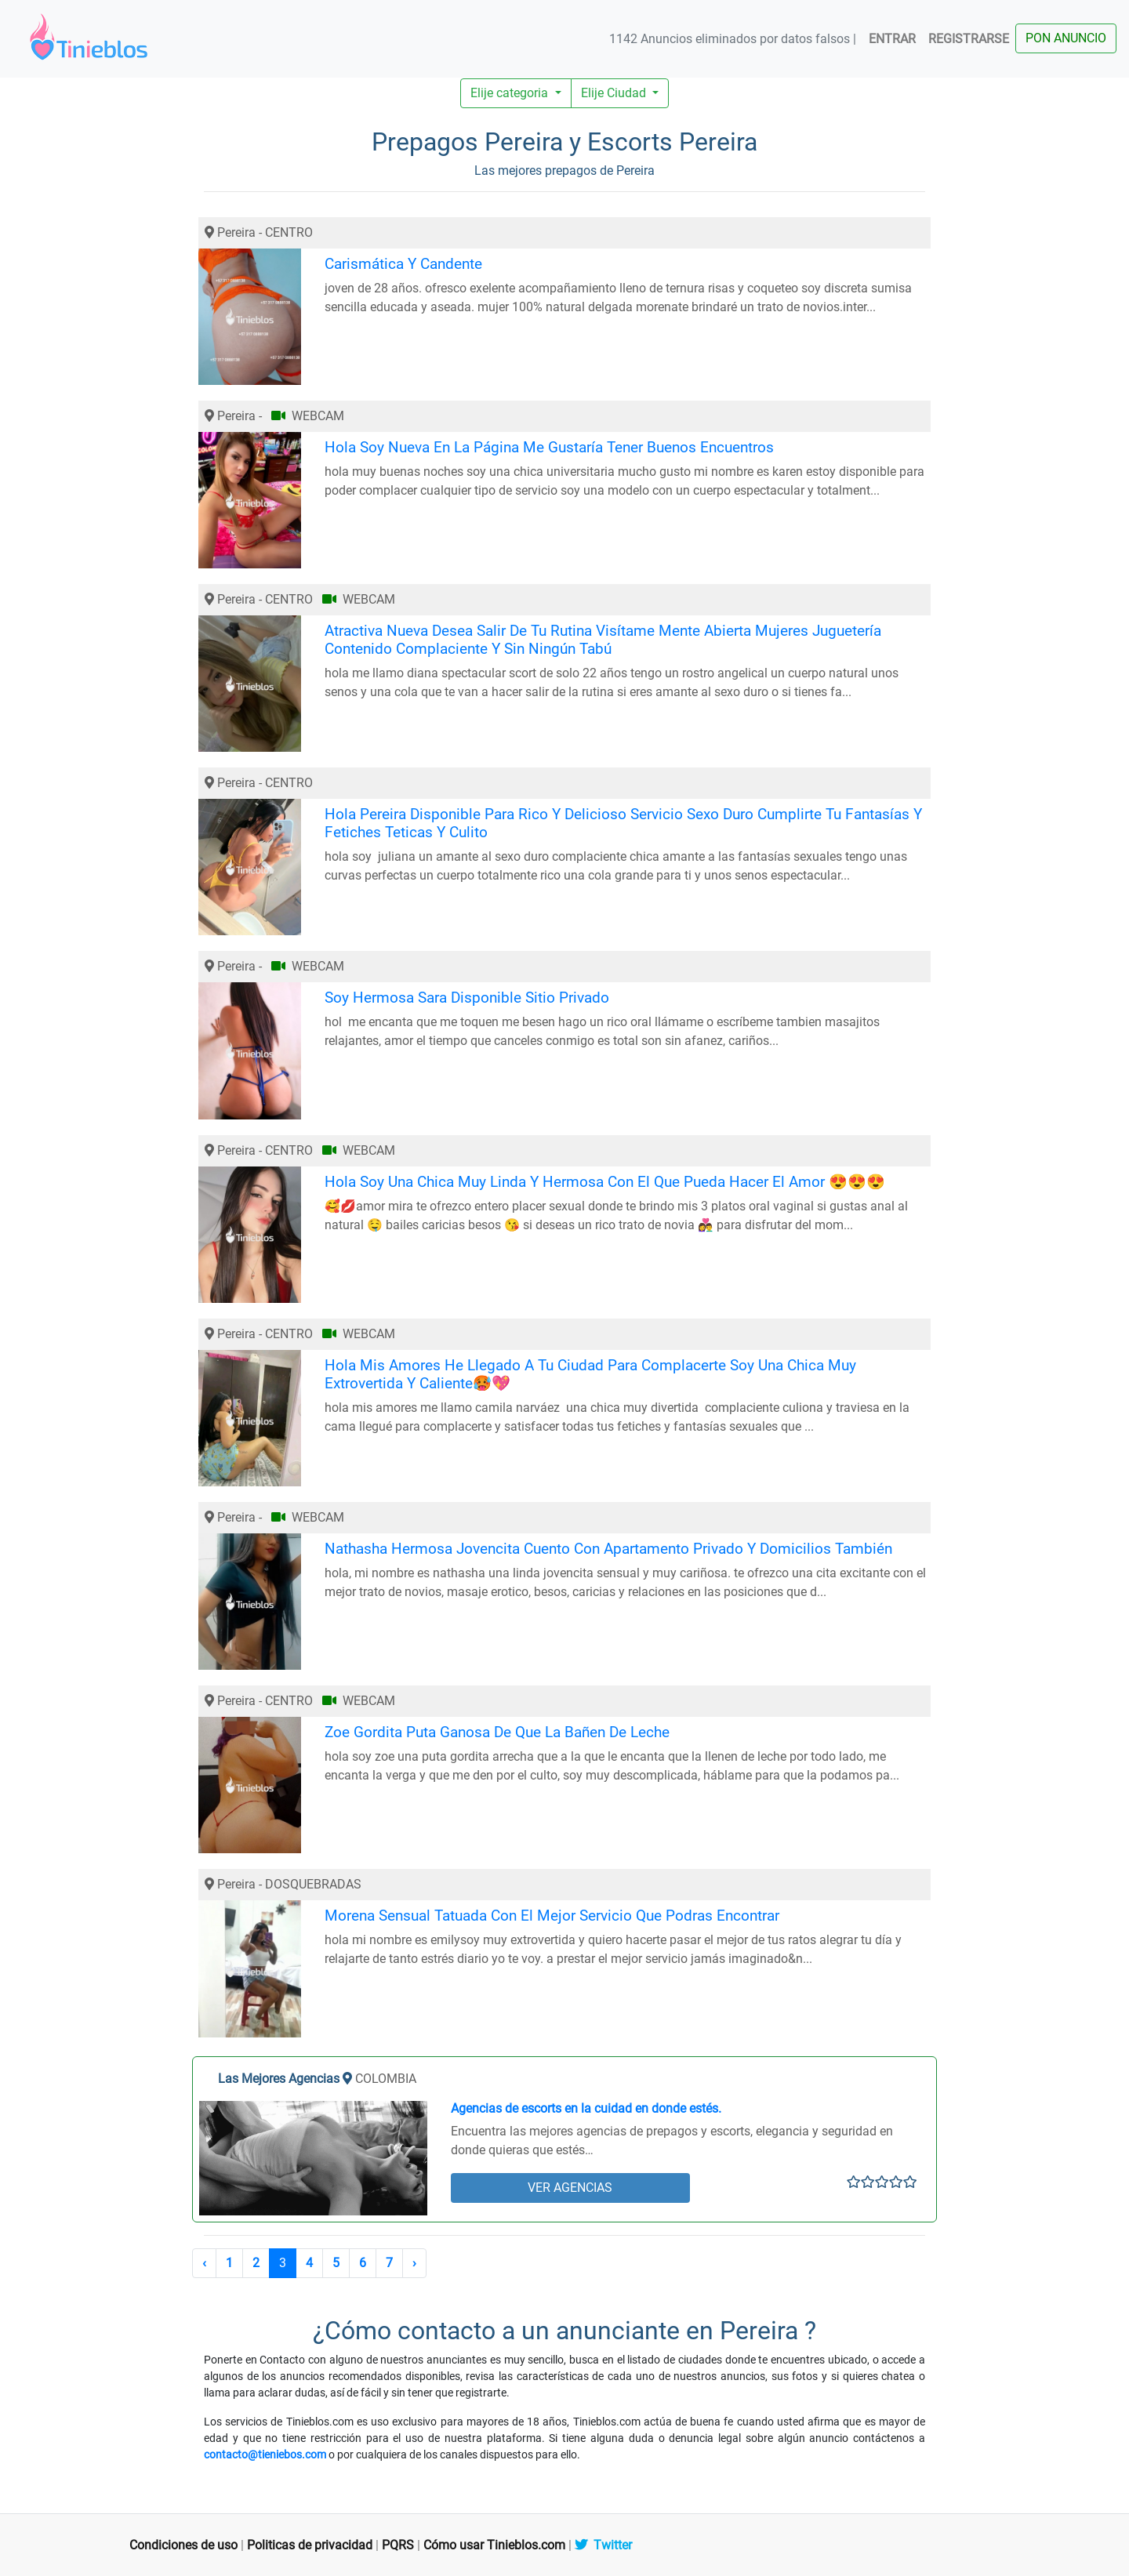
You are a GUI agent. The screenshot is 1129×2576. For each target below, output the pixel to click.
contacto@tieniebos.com (265, 2454)
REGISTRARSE (968, 38)
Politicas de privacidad (309, 2545)
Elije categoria (510, 92)
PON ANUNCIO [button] (1066, 38)
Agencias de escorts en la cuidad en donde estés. (586, 2108)
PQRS (398, 2545)
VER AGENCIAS (570, 2187)
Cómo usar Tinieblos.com (494, 2545)
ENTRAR (892, 38)
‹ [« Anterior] (204, 2262)
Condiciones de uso (183, 2545)
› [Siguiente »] (414, 2262)
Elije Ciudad (615, 92)
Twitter (603, 2545)
